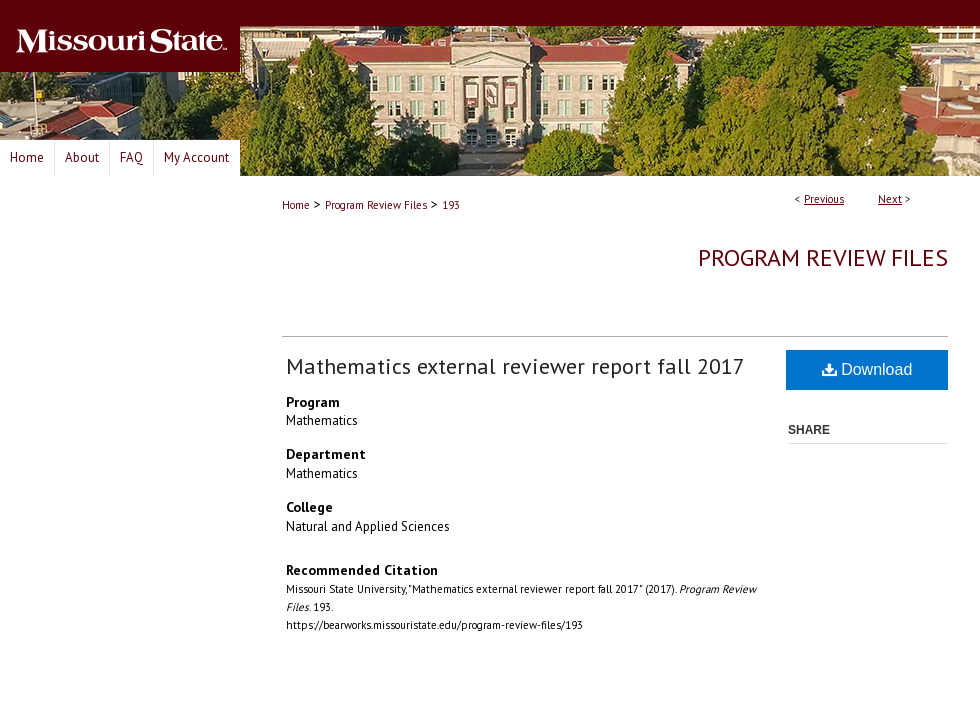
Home (296, 205)
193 (451, 205)
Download (867, 369)
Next (890, 199)
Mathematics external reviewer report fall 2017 (515, 366)
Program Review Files (376, 205)
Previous (824, 199)
